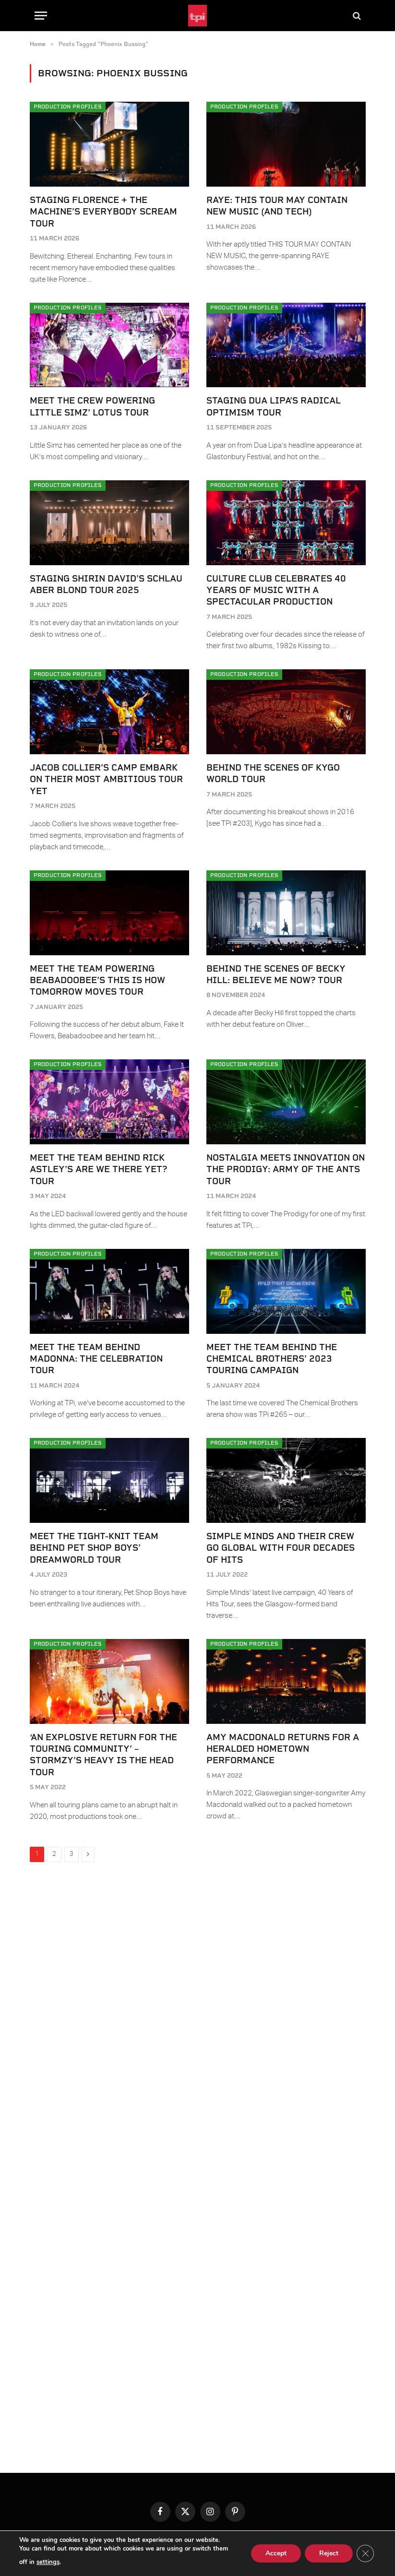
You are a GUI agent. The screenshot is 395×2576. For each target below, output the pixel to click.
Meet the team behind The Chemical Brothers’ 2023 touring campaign (271, 1359)
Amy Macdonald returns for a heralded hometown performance (282, 1749)
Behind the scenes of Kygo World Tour (273, 773)
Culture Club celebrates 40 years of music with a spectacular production (276, 590)
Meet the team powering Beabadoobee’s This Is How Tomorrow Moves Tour (97, 980)
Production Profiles (68, 107)
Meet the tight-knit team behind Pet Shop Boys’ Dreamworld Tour (94, 1548)
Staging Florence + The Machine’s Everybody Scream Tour (103, 211)
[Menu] (41, 15)
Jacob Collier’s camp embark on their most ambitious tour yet (106, 779)
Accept (276, 2553)
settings (48, 2562)
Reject (328, 2553)
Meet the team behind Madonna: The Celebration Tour (96, 1359)
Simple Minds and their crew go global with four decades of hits (280, 1548)
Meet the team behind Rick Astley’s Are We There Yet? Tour (98, 1169)
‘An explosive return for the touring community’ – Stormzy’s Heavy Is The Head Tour (103, 1754)
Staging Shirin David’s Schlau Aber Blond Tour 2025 (106, 584)
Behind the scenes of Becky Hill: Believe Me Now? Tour (276, 974)
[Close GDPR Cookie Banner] (365, 2553)
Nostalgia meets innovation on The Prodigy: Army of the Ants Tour (285, 1169)
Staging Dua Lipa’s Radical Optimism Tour (273, 406)
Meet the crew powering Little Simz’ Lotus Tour (92, 406)
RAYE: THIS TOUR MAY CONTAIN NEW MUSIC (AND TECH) (276, 205)
